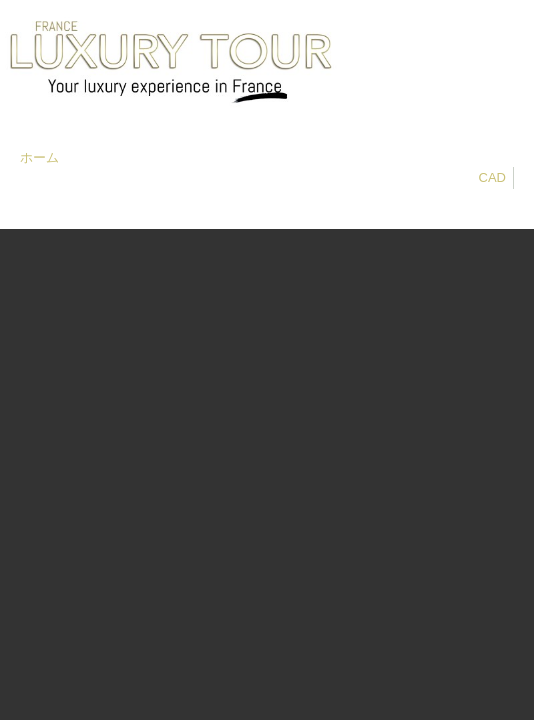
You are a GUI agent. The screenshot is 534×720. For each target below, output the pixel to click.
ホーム (39, 157)
